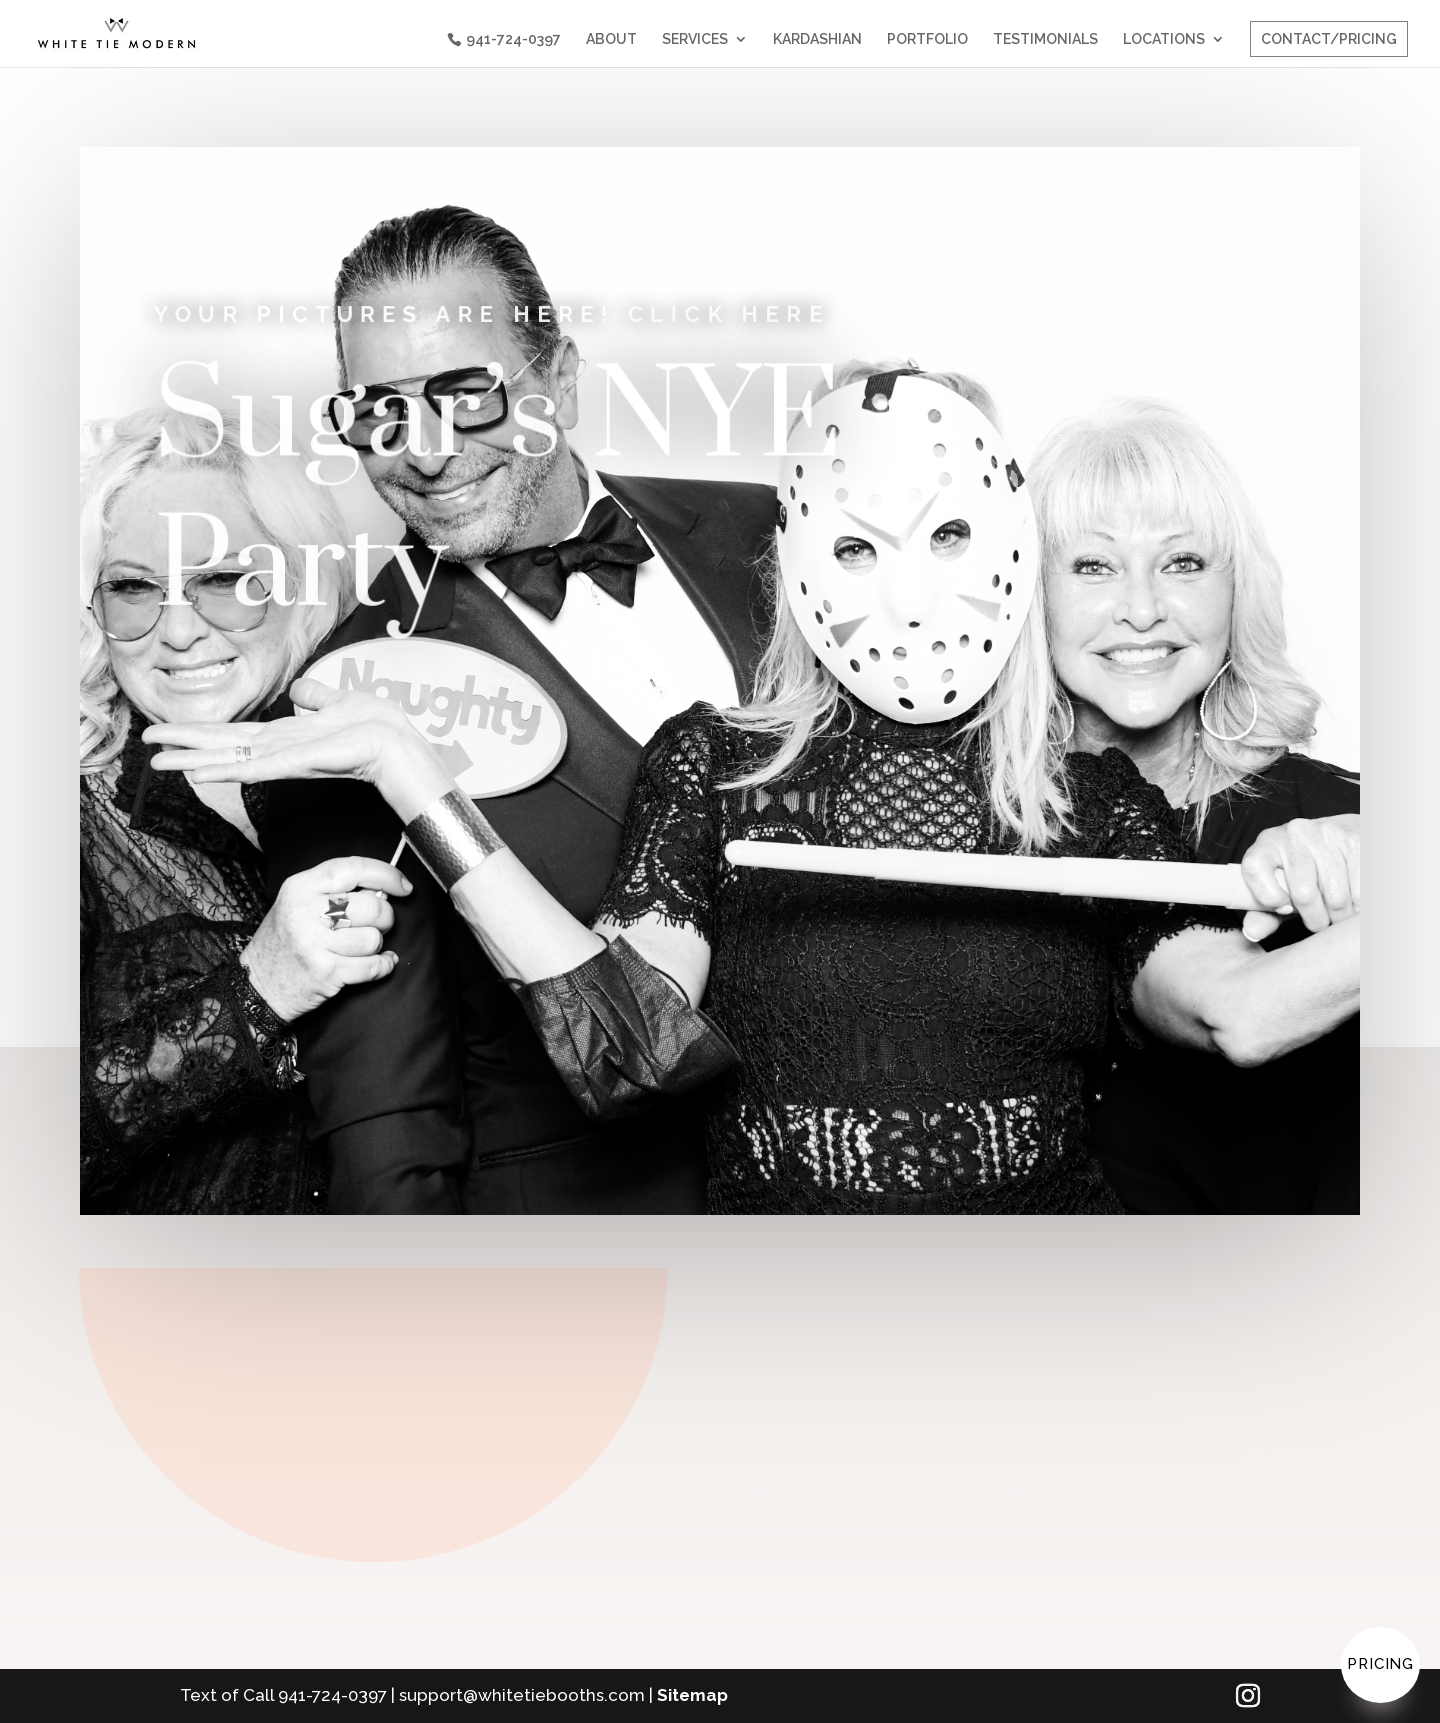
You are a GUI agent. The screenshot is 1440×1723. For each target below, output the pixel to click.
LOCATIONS (1164, 39)
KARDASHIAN (817, 39)
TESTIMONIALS (1045, 39)
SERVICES (695, 39)
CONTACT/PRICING (1329, 39)
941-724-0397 (513, 39)
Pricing (1380, 1664)
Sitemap (692, 1695)
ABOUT (611, 39)
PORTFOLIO (927, 39)
